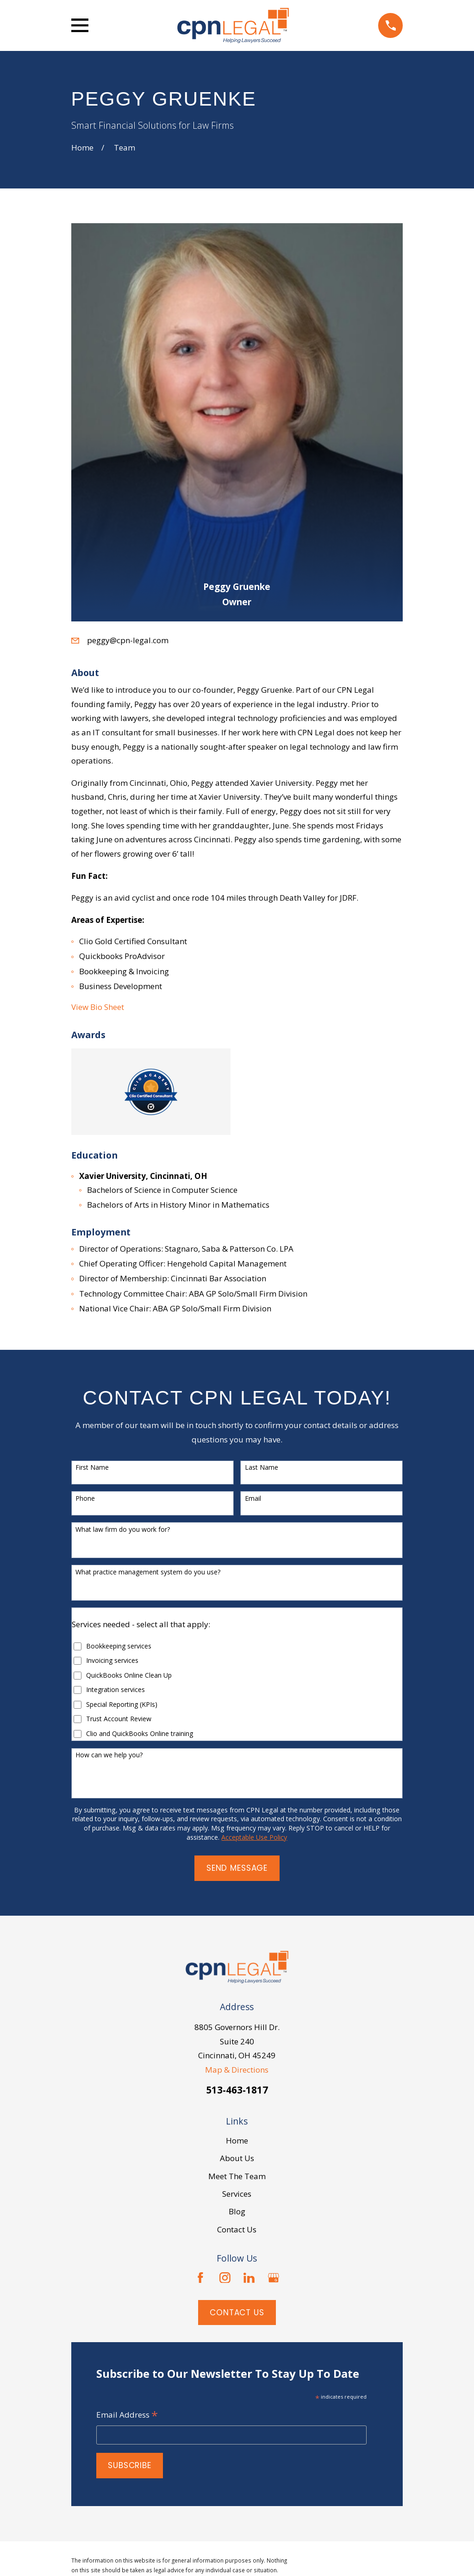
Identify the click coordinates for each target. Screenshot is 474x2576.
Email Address (127, 2415)
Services (236, 2193)
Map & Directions (236, 2069)
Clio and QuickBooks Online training (139, 1734)
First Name (92, 1468)
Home (237, 2140)
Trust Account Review (118, 1719)
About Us (237, 2158)
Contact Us (236, 2229)
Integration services (115, 1690)
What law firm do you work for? (122, 1530)
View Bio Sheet (97, 1007)
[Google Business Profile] (273, 2277)
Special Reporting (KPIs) (121, 1705)
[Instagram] (225, 2277)
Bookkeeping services (118, 1646)
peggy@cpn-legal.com (127, 640)
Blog (237, 2211)
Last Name (261, 1468)
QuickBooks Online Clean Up (129, 1676)
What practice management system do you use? (147, 1572)
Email (253, 1499)
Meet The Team (237, 2176)
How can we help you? (109, 1755)
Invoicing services (112, 1661)
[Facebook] (200, 2277)
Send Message (237, 1868)
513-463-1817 (237, 2089)
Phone (85, 1499)
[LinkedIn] (249, 2277)
